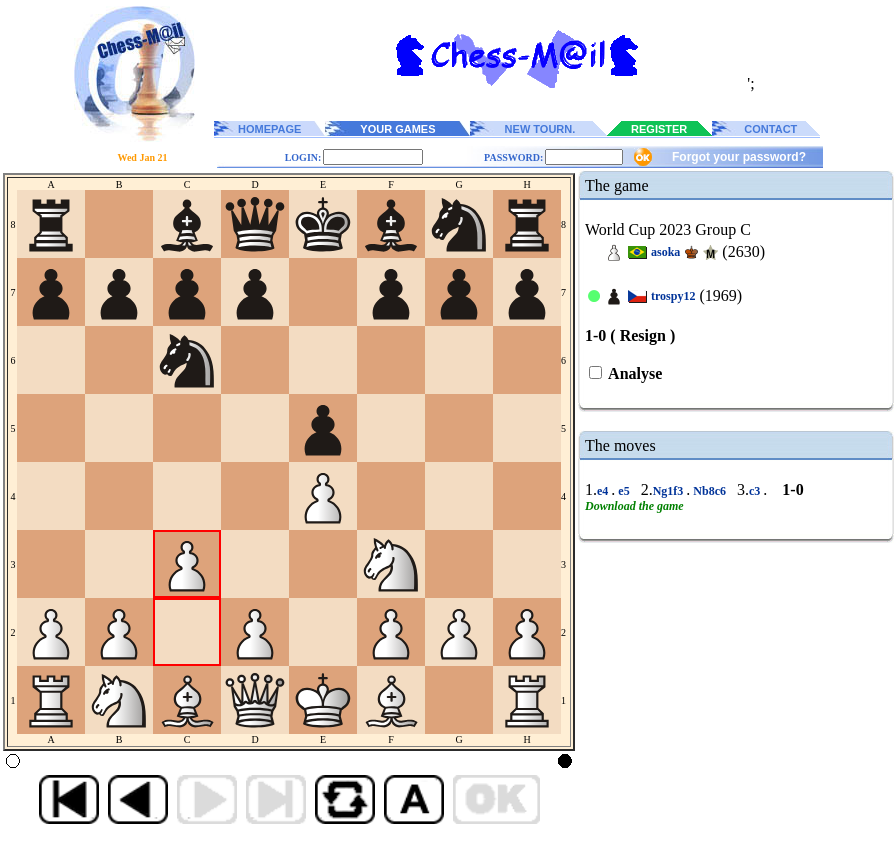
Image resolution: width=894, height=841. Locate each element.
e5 (623, 491)
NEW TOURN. (540, 129)
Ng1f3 (670, 491)
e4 (604, 491)
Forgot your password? (739, 157)
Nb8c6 (709, 491)
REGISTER (659, 129)
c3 (756, 491)
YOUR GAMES (397, 129)
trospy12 (673, 296)
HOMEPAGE (269, 129)
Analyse (633, 373)
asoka (665, 252)
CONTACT (770, 129)
